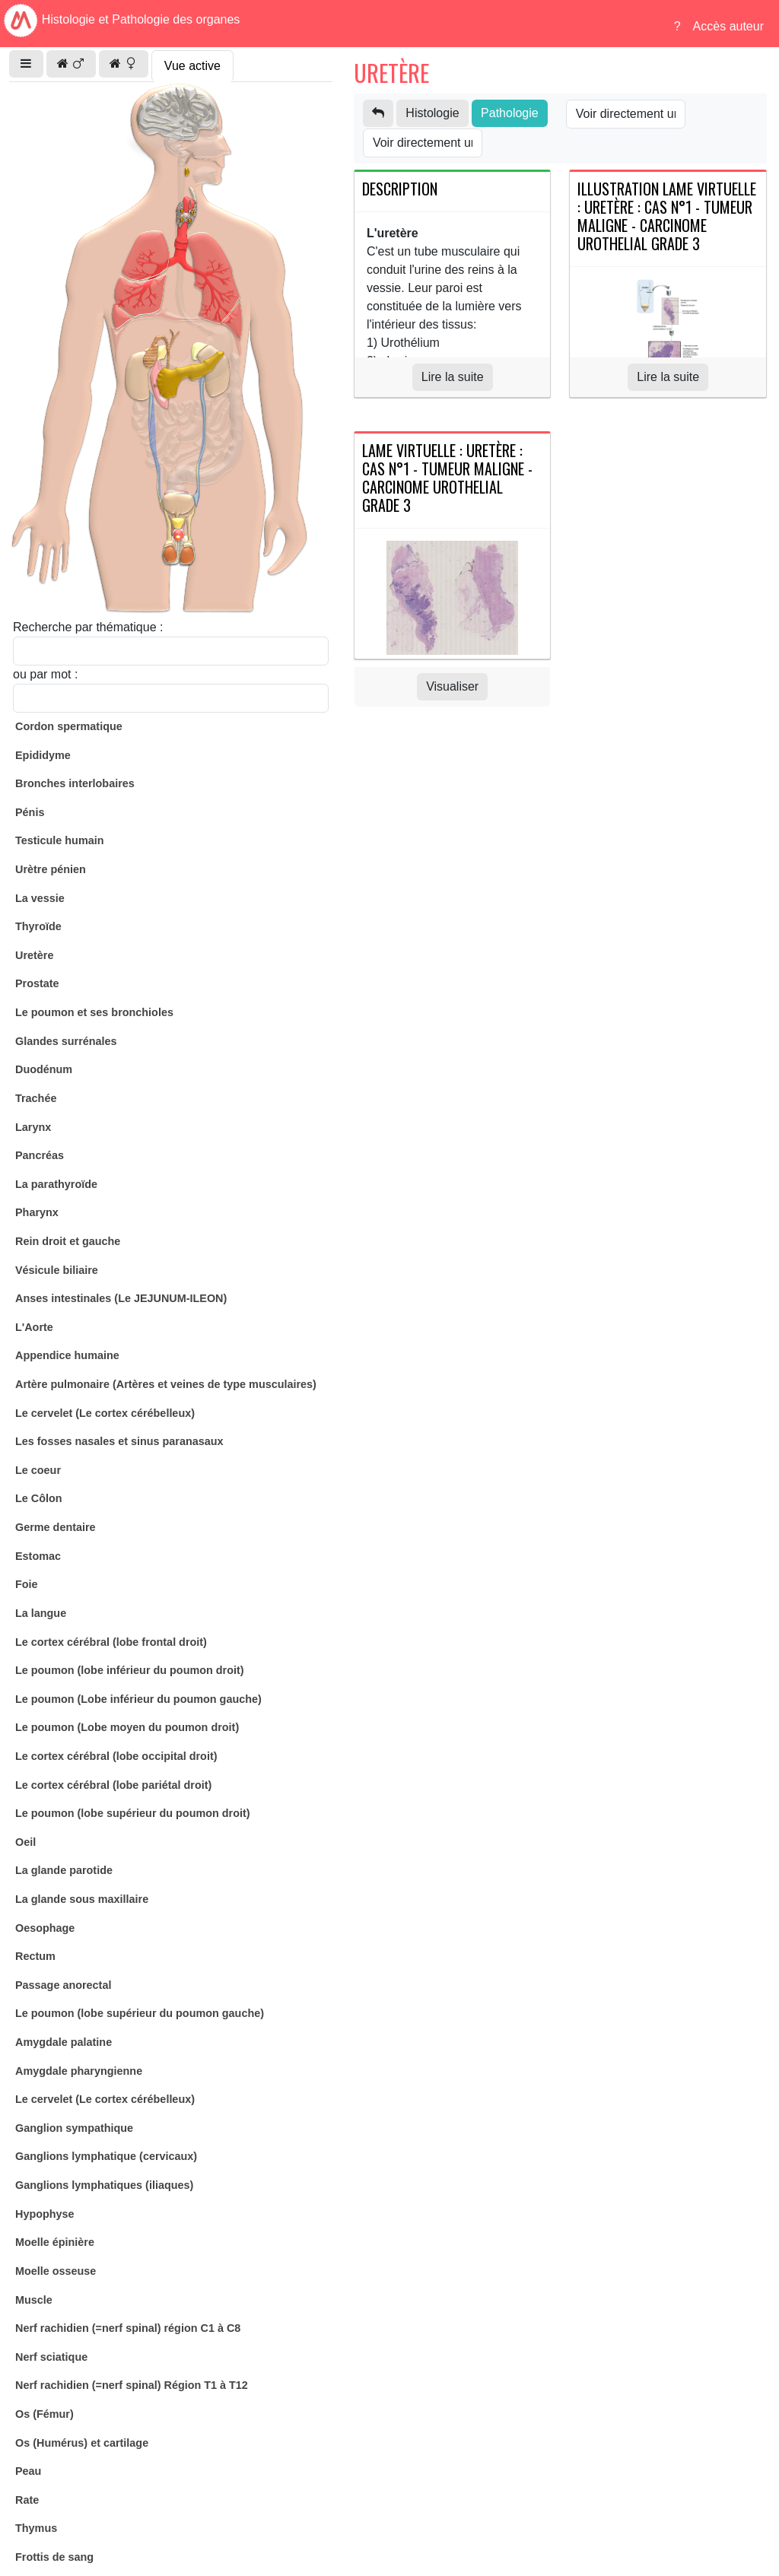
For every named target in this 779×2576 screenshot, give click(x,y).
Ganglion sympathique (74, 2128)
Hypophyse (45, 2214)
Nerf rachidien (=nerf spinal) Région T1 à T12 (131, 2385)
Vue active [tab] (192, 65)
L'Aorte (34, 1327)
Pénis (29, 812)
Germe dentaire (55, 1527)
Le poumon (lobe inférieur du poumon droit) (129, 1670)
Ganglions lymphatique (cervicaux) (106, 2156)
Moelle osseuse (55, 2271)
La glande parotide (64, 1870)
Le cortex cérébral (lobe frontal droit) (111, 1642)
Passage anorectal (63, 1985)
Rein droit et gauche (67, 1241)
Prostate (37, 983)
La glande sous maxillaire (81, 1899)
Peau (28, 2471)
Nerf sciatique (51, 2357)
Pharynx (37, 1212)
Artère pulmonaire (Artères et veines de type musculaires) (165, 1384)
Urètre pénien (50, 869)
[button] (26, 64)
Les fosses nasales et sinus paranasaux (119, 1441)
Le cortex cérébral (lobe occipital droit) (116, 1756)
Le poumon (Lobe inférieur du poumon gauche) (138, 1699)
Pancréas (39, 1155)
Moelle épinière (54, 2242)
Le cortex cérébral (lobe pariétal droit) (113, 1785)
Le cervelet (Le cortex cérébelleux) (105, 1413)
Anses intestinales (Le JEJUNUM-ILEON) (121, 1298)
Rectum (35, 1956)
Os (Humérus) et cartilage (81, 2443)
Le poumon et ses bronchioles (94, 1012)
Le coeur (38, 1470)
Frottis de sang (54, 2557)
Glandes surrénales (66, 1041)
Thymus (36, 2528)
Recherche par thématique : (88, 627)
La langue (40, 1613)
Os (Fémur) (44, 2414)
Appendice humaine (67, 1355)
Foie (26, 1584)
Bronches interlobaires (75, 783)
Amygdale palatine (63, 2042)
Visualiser (452, 686)
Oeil (25, 1842)
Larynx (33, 1127)
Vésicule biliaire (56, 1270)
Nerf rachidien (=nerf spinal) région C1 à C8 (127, 2328)
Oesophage (45, 1928)
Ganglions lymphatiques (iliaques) (104, 2185)
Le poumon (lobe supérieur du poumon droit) (132, 1813)
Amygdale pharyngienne (78, 2071)
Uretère (34, 955)
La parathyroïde (56, 1184)
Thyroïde (38, 926)
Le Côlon (38, 1498)
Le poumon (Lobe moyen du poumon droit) (127, 1727)
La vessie (40, 898)
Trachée (35, 1098)
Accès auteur (728, 26)
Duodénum (43, 1069)
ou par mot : (45, 674)
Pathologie (510, 112)
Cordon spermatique (68, 726)
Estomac (38, 1556)
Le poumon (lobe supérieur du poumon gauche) (139, 2013)
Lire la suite (452, 376)
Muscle (33, 2300)
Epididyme (43, 755)
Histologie (432, 112)
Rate (27, 2500)
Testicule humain (59, 840)
